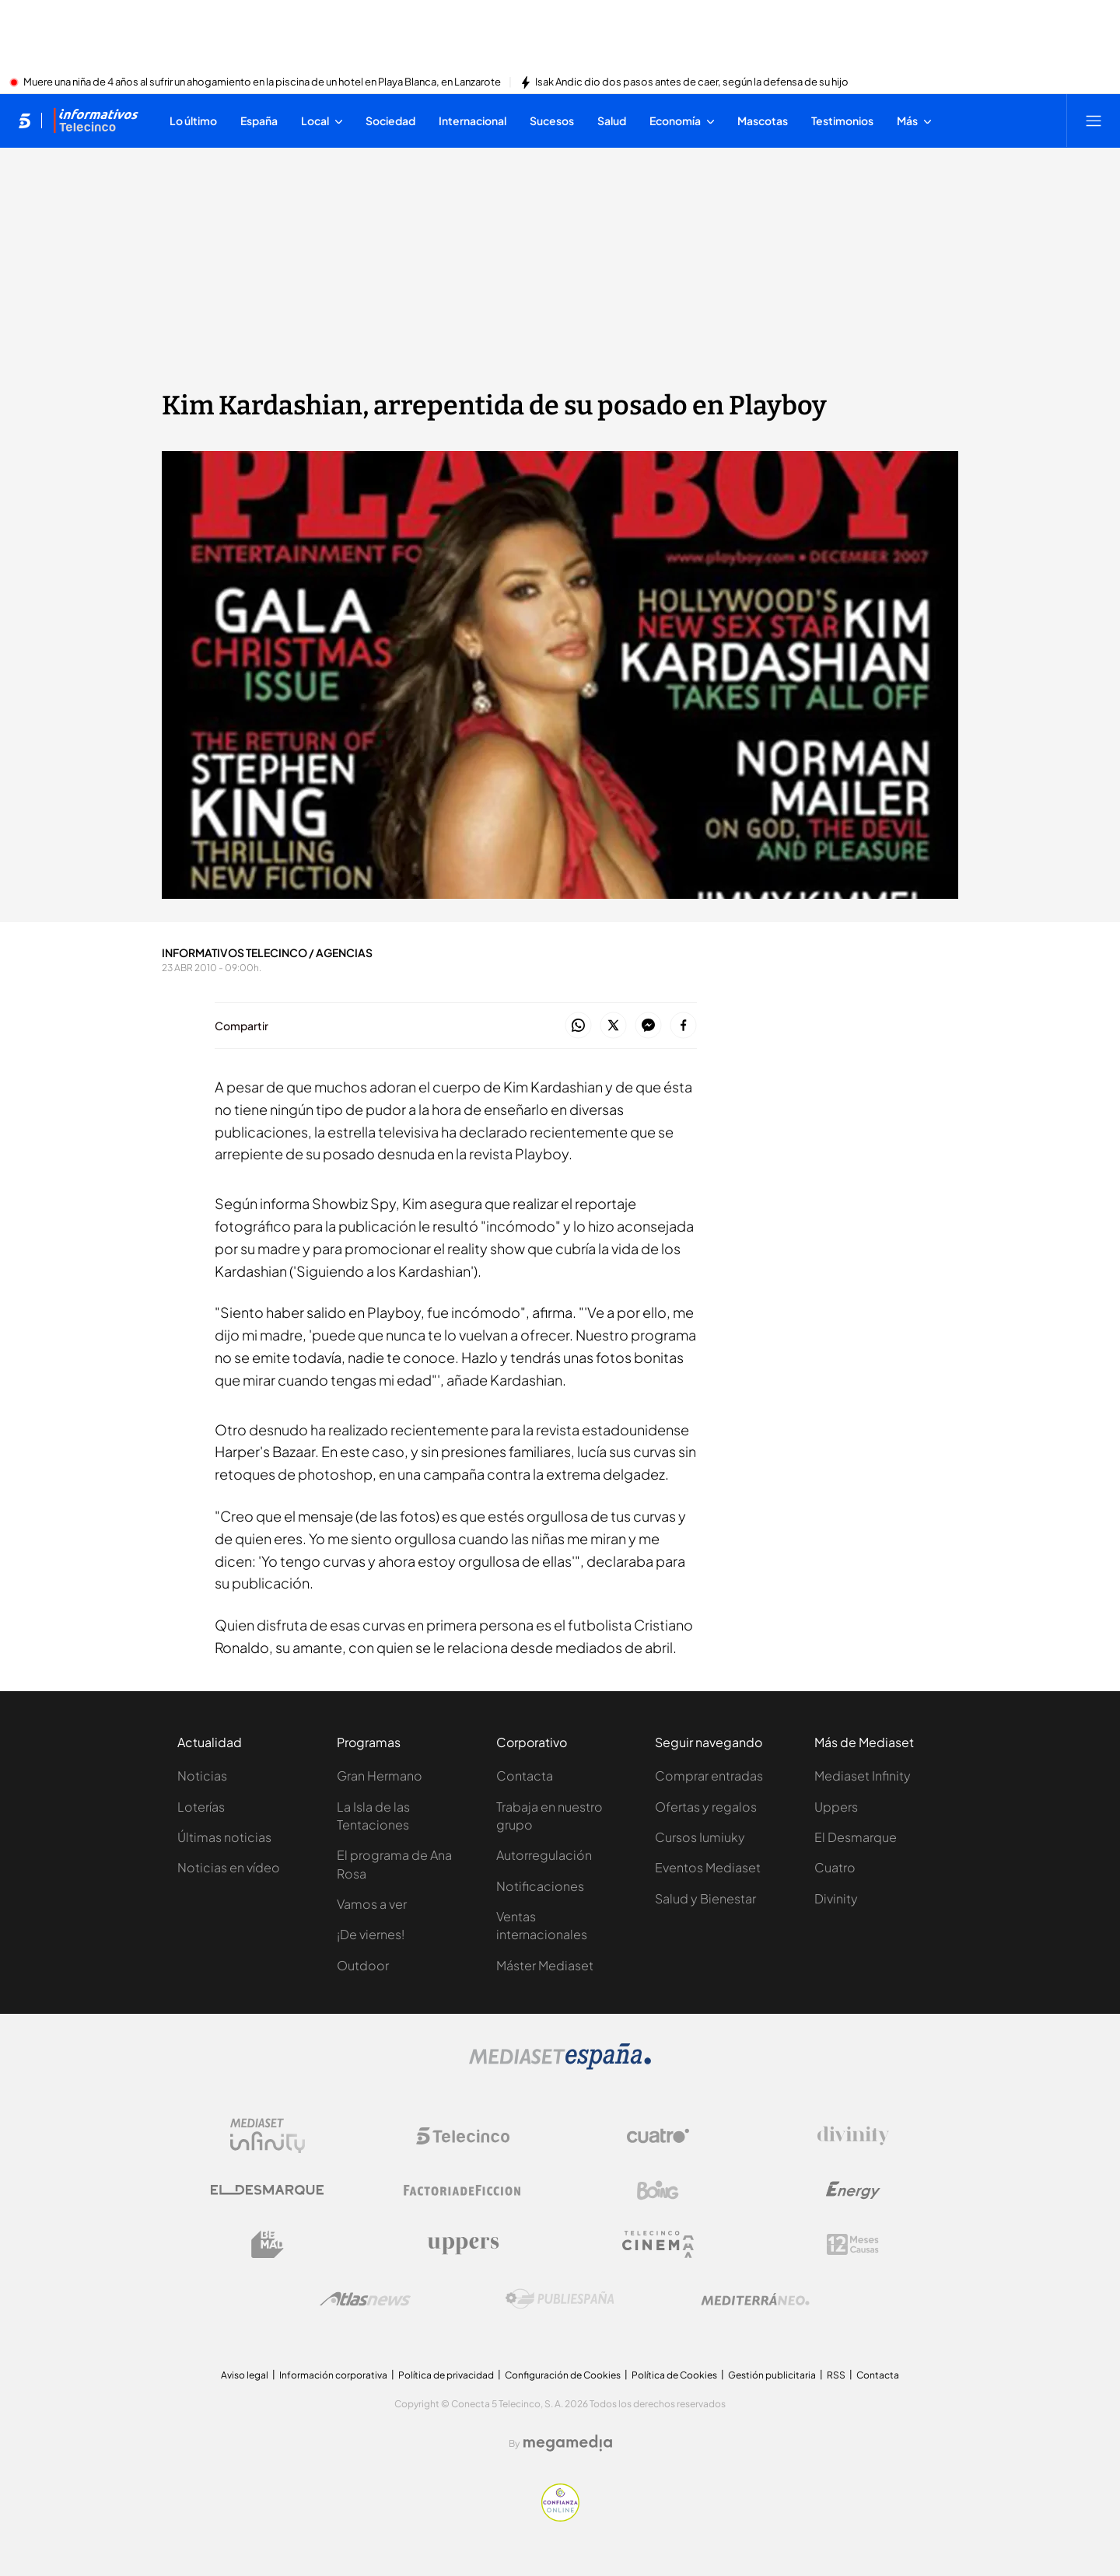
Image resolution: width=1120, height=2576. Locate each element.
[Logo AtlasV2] (365, 2298)
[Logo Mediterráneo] (755, 2299)
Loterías (201, 1806)
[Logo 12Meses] (853, 2244)
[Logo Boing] (658, 2190)
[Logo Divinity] (853, 2135)
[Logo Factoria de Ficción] (463, 2190)
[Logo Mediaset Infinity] (267, 2135)
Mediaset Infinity (862, 1775)
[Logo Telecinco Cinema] (658, 2244)
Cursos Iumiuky (700, 1837)
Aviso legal (244, 2375)
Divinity (836, 1898)
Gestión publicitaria (772, 2375)
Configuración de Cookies (563, 2375)
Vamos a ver (372, 1904)
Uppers (836, 1806)
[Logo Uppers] (462, 2244)
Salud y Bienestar (705, 1898)
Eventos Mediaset (708, 1867)
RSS (836, 2375)
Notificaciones (540, 1886)
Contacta (524, 1775)
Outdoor (363, 1965)
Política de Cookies (674, 2375)
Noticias (202, 1775)
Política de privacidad (446, 2375)
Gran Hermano (379, 1775)
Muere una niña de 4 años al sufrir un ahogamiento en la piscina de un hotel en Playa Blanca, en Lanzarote (262, 82)
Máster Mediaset (544, 1965)
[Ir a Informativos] (95, 120)
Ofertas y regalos (706, 1806)
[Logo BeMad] (267, 2244)
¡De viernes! (370, 1934)
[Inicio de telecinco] (24, 120)
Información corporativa (333, 2375)
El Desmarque (855, 1837)
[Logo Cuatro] (658, 2135)
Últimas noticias (224, 1837)
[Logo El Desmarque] (267, 2190)
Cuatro (835, 1867)
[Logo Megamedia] (567, 2443)
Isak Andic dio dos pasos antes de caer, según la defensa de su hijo (692, 82)
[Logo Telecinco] (462, 2135)
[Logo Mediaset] (560, 2065)
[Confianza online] (560, 2516)
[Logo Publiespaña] (560, 2299)
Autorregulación (544, 1855)
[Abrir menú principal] (1093, 120)
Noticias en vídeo (228, 1867)
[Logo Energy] (853, 2190)
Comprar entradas (709, 1775)
